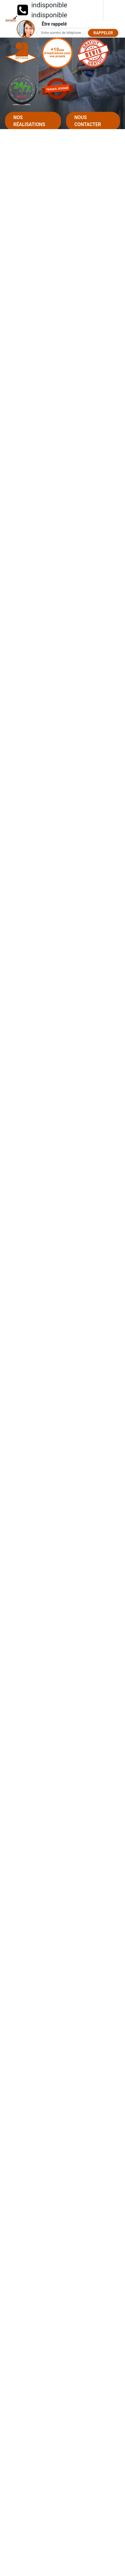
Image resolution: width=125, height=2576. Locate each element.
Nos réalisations (29, 121)
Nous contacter (87, 121)
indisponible (49, 5)
